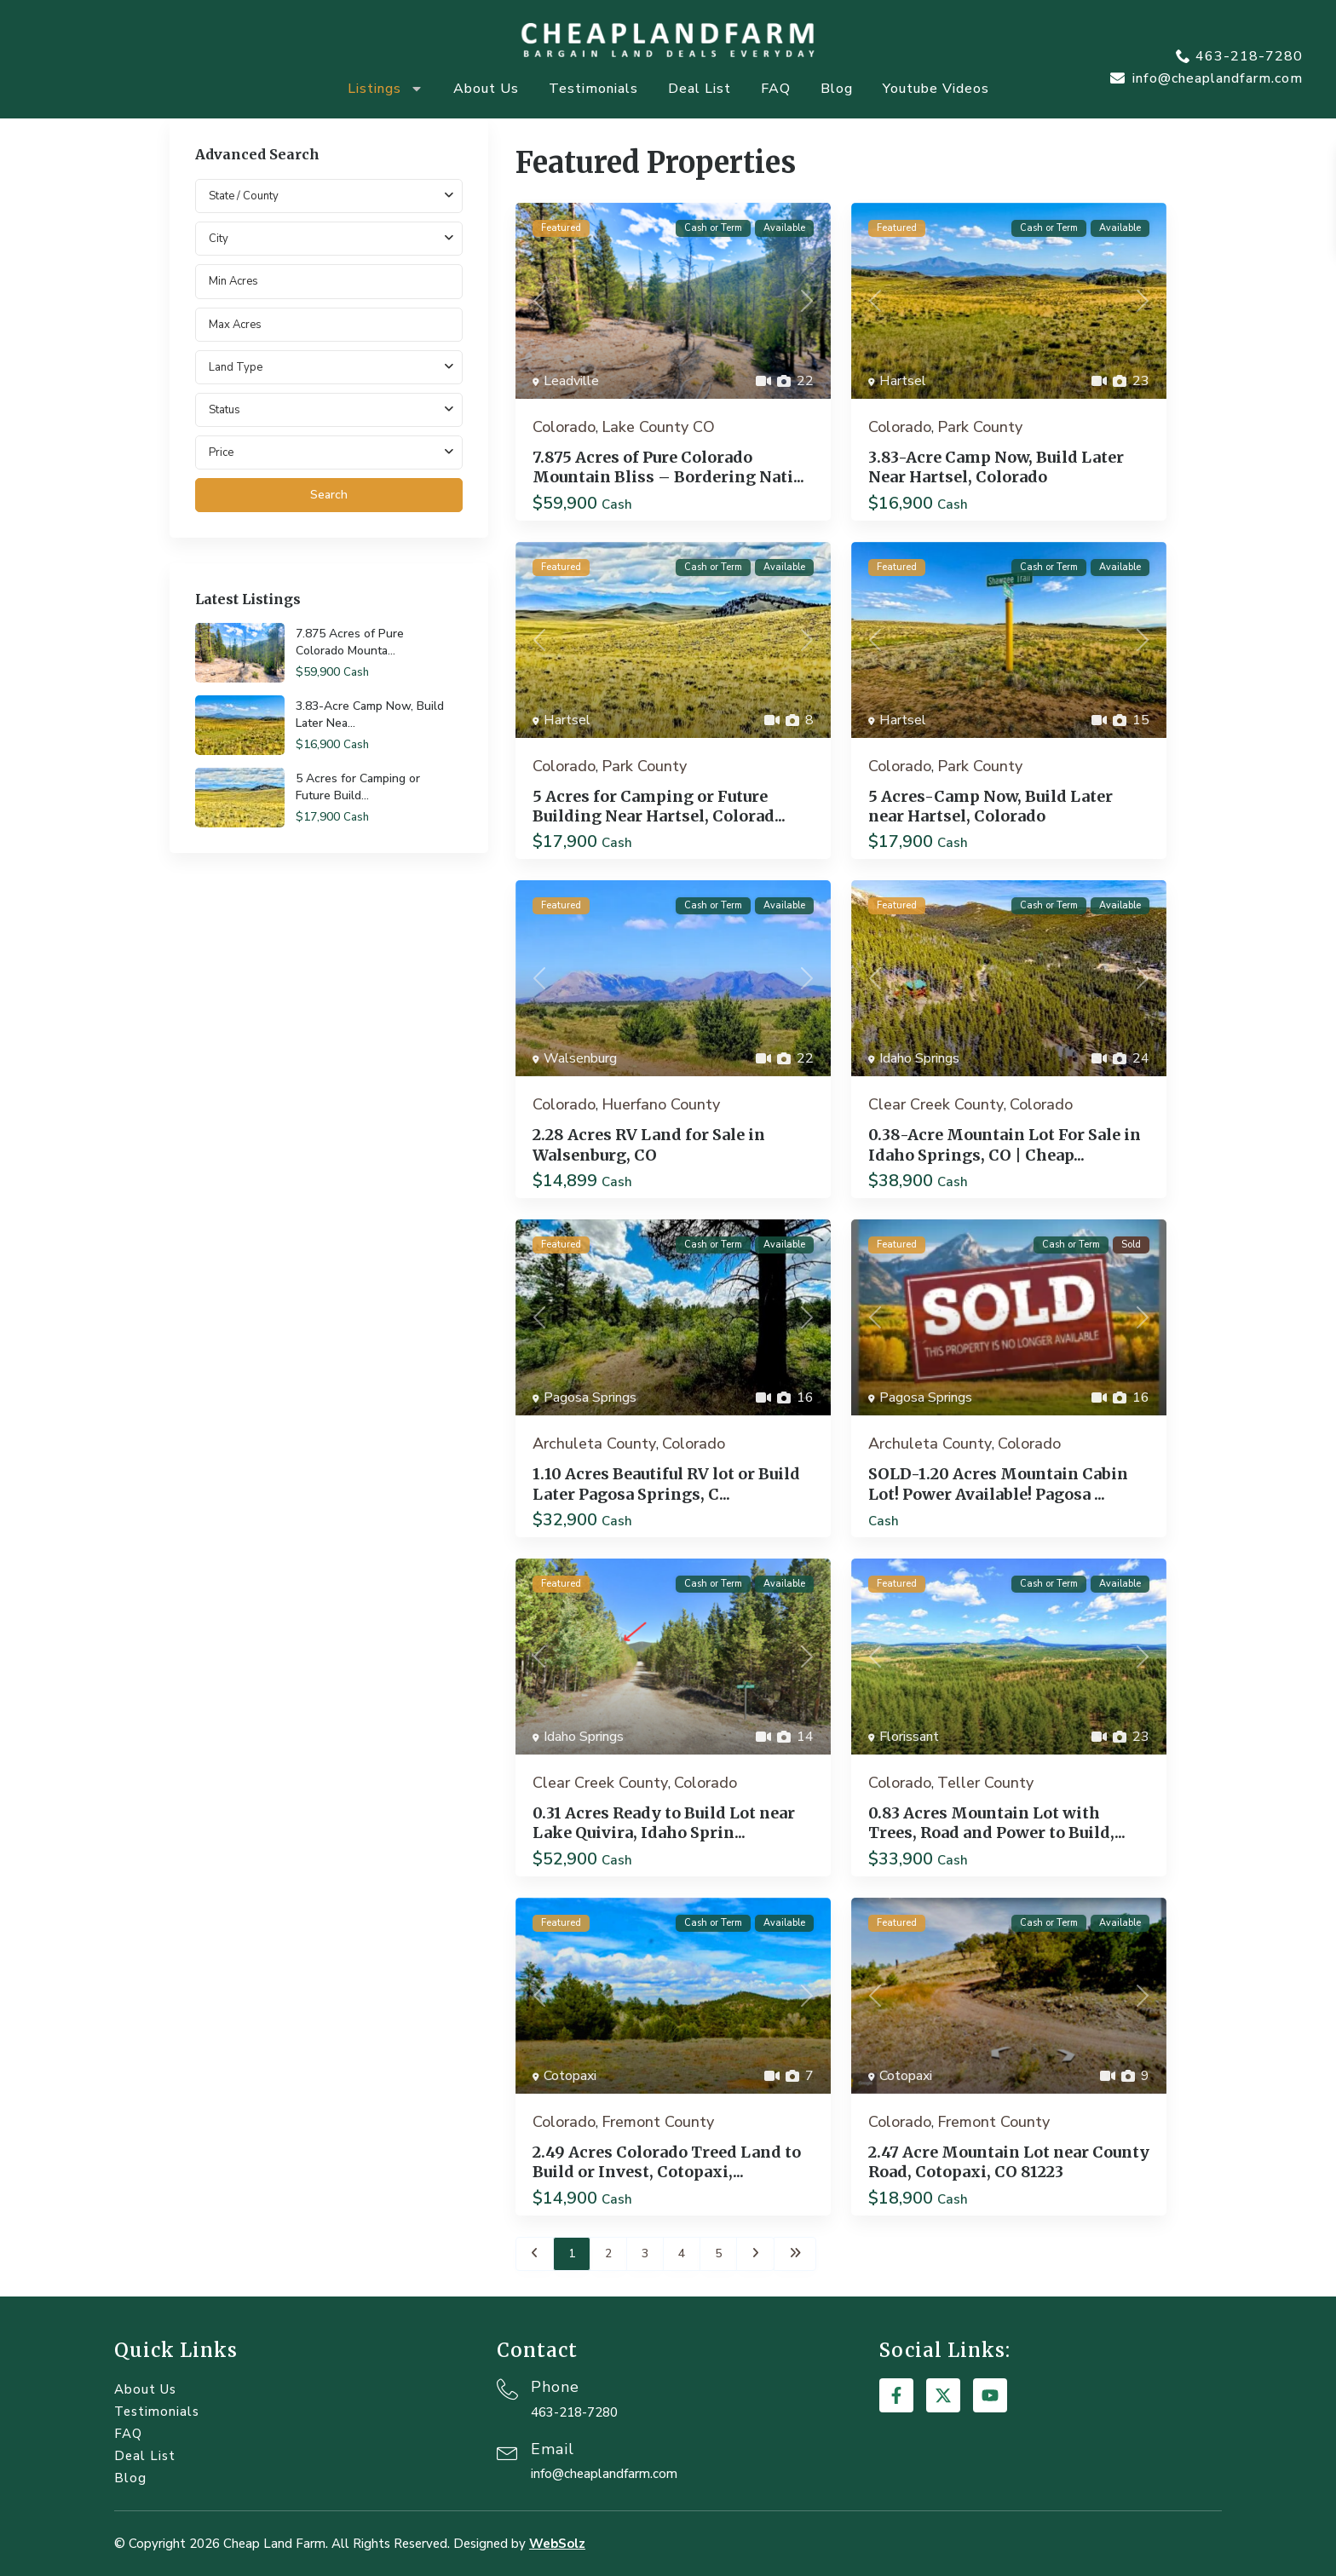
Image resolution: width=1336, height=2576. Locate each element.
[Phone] (507, 2389)
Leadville (571, 381)
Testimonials (593, 89)
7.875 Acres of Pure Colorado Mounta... (350, 642)
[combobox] (329, 239)
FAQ (776, 89)
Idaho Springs (919, 1058)
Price (221, 452)
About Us (486, 89)
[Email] (507, 2451)
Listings (385, 89)
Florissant (909, 1736)
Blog (837, 89)
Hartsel (902, 381)
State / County (244, 196)
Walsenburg (580, 1058)
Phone (555, 2387)
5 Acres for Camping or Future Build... (358, 787)
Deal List (699, 89)
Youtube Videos (936, 89)
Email (552, 2449)
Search (329, 495)
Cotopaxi (570, 2075)
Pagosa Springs (590, 1397)
